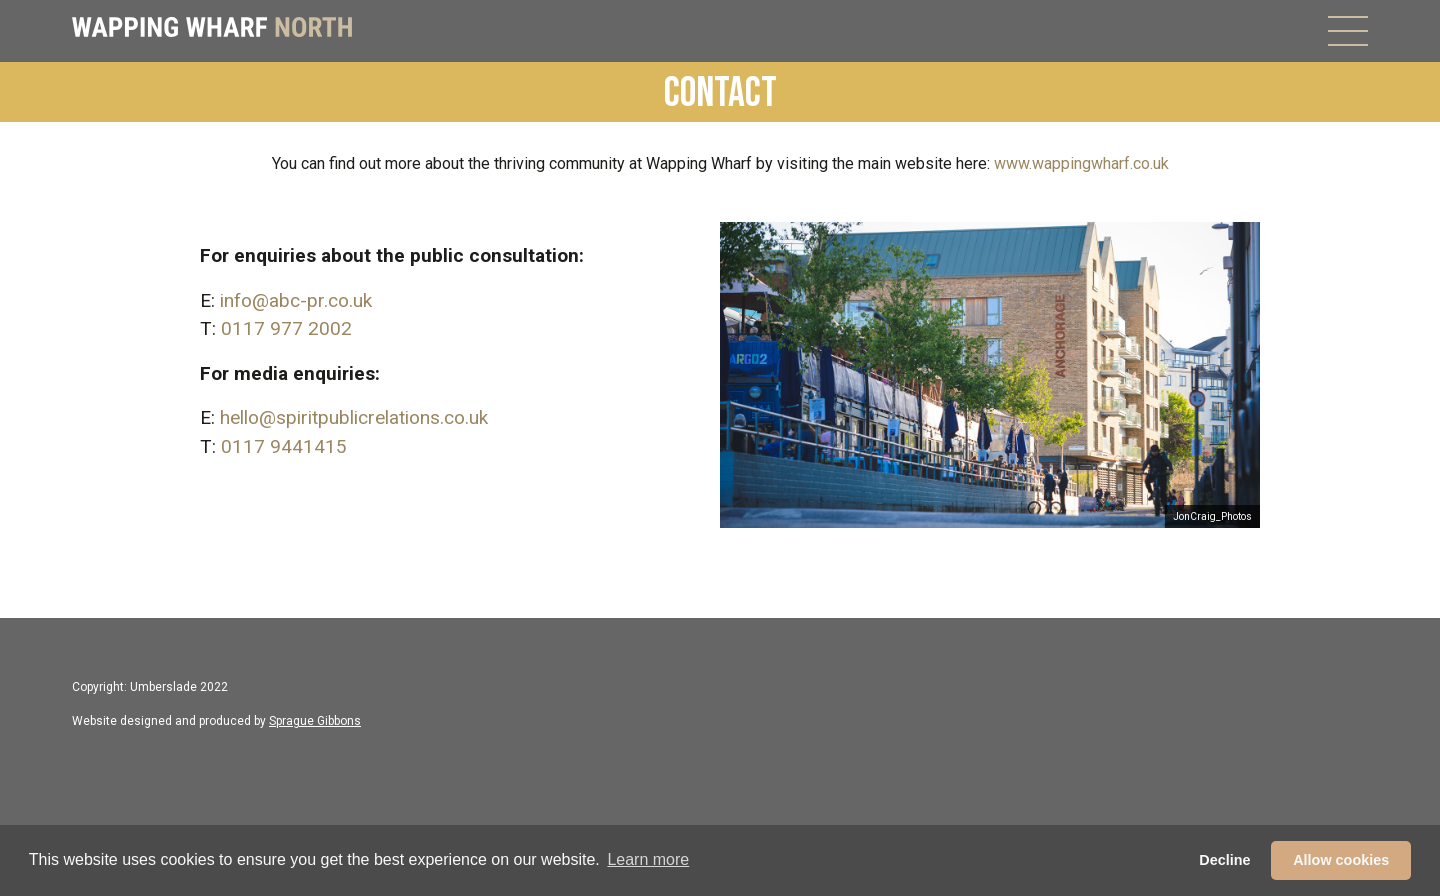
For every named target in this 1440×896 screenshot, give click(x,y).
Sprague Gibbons (315, 721)
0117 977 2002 (286, 328)
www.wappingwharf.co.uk (1081, 163)
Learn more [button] (648, 859)
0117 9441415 (284, 446)
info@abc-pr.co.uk (296, 300)
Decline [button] (1224, 860)
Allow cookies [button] (1341, 860)
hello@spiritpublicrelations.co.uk (354, 417)
